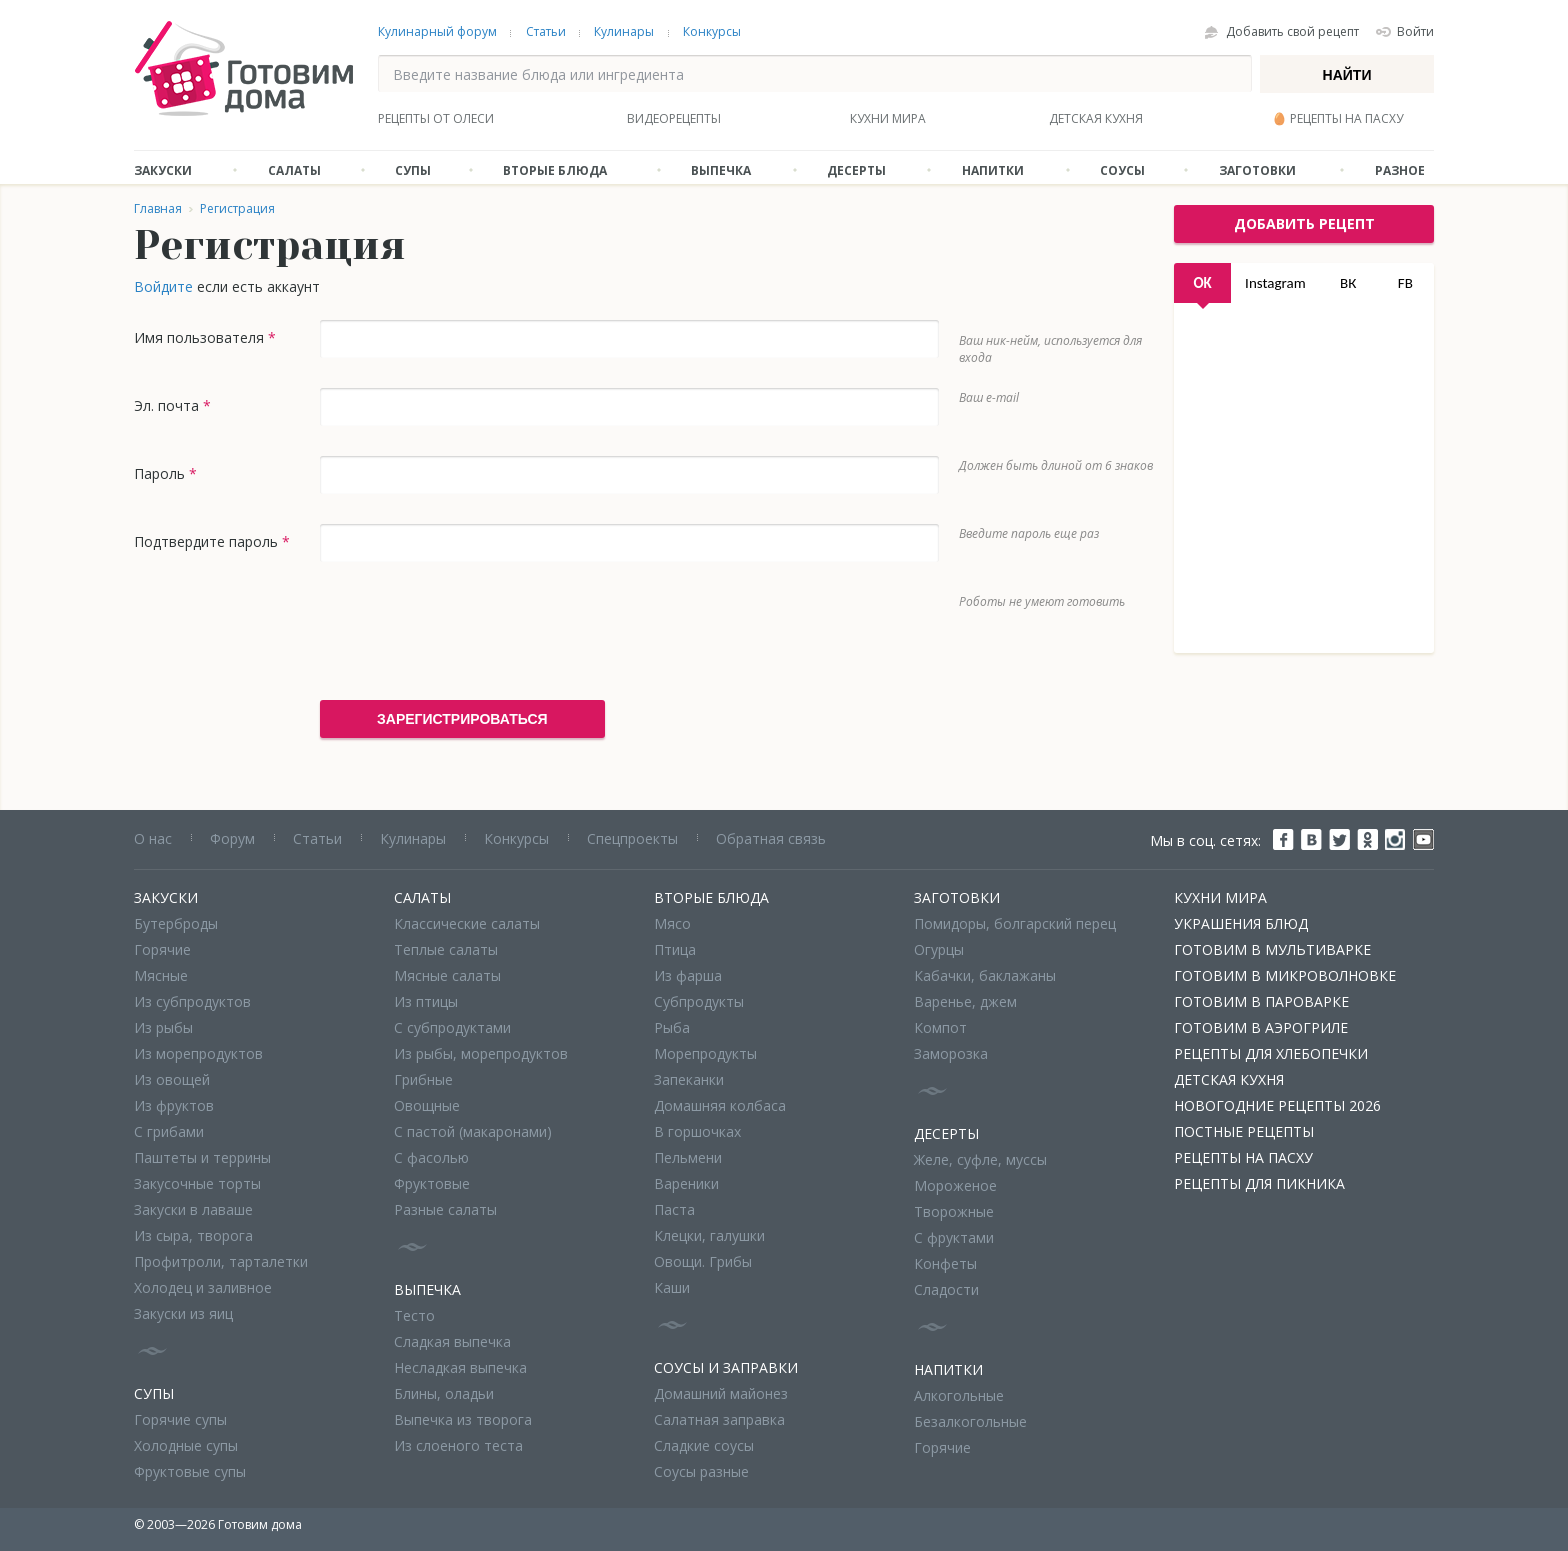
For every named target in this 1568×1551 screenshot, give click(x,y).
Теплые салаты (446, 949)
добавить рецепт (1304, 223)
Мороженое (955, 1185)
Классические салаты (467, 923)
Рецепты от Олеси (436, 118)
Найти (1347, 75)
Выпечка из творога (463, 1419)
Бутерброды (176, 923)
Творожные (954, 1211)
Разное (1400, 170)
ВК (1348, 283)
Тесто (414, 1315)
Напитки (993, 170)
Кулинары (624, 31)
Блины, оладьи (444, 1393)
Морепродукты (705, 1053)
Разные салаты (445, 1209)
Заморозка (951, 1053)
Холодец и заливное (203, 1287)
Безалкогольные (970, 1421)
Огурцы (939, 949)
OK (1202, 283)
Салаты (294, 170)
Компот (940, 1027)
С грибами (169, 1131)
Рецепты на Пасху (1243, 1157)
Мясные (161, 975)
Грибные (423, 1079)
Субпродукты (699, 1001)
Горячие (162, 949)
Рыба (672, 1027)
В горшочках (697, 1131)
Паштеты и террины (202, 1157)
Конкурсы (712, 31)
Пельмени (688, 1157)
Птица (675, 949)
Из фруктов (174, 1105)
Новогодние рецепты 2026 (1277, 1105)
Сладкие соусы (704, 1445)
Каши (672, 1287)
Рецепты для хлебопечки (1271, 1053)
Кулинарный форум (437, 31)
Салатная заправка (719, 1419)
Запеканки (689, 1079)
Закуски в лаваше (193, 1209)
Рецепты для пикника (1259, 1183)
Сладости (946, 1289)
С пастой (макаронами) (473, 1131)
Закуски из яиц (183, 1313)
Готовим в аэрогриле (1261, 1027)
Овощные (427, 1105)
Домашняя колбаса (720, 1105)
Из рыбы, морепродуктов (481, 1053)
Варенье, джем (965, 1001)
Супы (413, 170)
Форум (232, 838)
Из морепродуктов (198, 1053)
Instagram (1275, 283)
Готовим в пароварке (1261, 1001)
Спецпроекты (632, 838)
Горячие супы (180, 1419)
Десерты (856, 170)
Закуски (163, 170)
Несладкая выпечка (460, 1367)
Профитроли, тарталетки (221, 1261)
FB (1405, 283)
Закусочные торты (197, 1183)
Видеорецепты (674, 118)
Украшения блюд (1241, 923)
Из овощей (172, 1079)
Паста (674, 1209)
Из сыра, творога (193, 1235)
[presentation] (472, 631)
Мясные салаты (447, 975)
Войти (1415, 31)
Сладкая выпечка (452, 1341)
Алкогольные (959, 1395)
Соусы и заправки (726, 1367)
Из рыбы (163, 1027)
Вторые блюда (555, 170)
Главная (158, 208)
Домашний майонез (721, 1393)
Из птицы (426, 1001)
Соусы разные (701, 1471)
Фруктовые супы (190, 1471)
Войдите (163, 286)
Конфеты (945, 1263)
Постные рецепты (1244, 1131)
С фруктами (954, 1237)
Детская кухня (1096, 118)
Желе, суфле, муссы (980, 1159)
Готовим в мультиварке (1272, 949)
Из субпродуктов (192, 1001)
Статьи (546, 31)
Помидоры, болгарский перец (1015, 923)
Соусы (1122, 170)
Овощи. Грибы (703, 1261)
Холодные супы (186, 1445)
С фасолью (431, 1157)
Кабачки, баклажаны (985, 975)
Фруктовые (432, 1183)
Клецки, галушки (709, 1235)
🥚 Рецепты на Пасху (1337, 118)
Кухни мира (888, 118)
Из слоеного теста (458, 1445)
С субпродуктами (452, 1027)
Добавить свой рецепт (1292, 31)
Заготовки (1257, 170)
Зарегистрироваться (462, 719)
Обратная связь (771, 838)
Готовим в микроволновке (1285, 975)
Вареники (686, 1183)
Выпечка (721, 170)
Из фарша (688, 975)
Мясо (672, 923)
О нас (153, 838)
